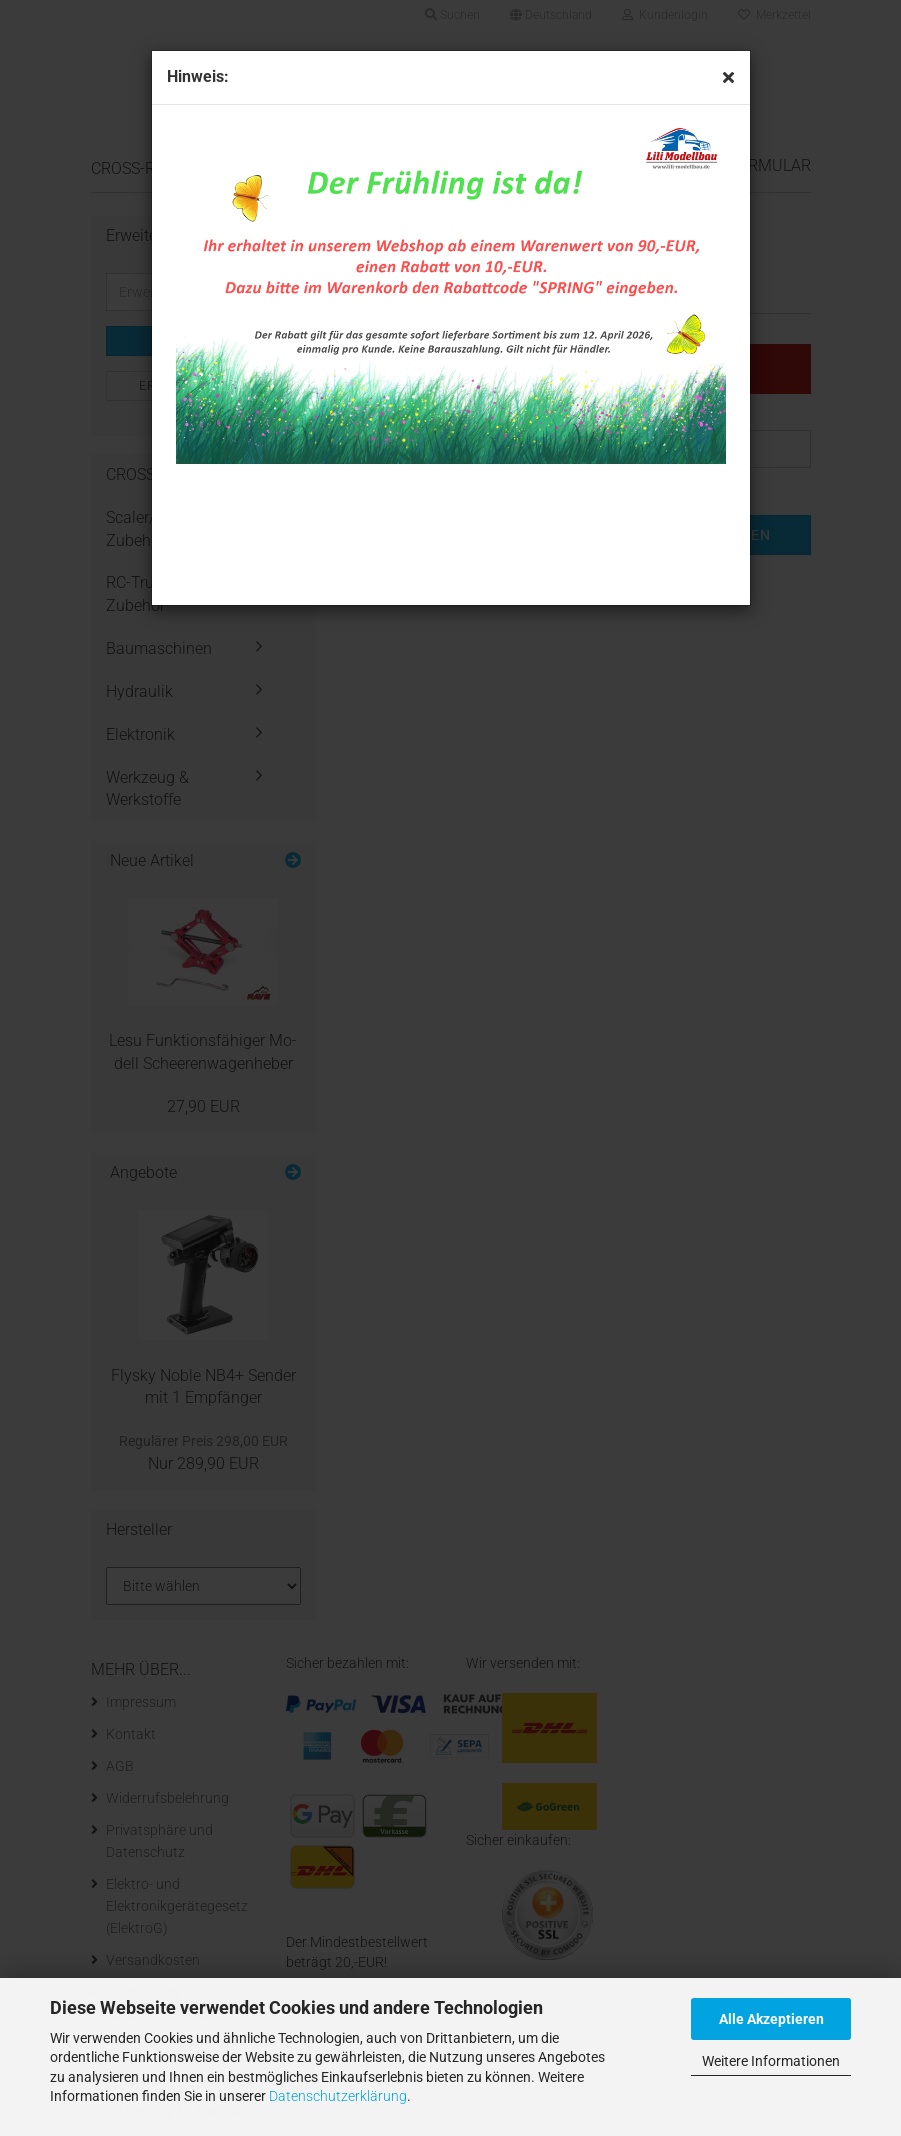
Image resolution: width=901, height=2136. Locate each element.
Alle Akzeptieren (771, 2019)
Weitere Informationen (771, 2061)
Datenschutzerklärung (338, 2096)
